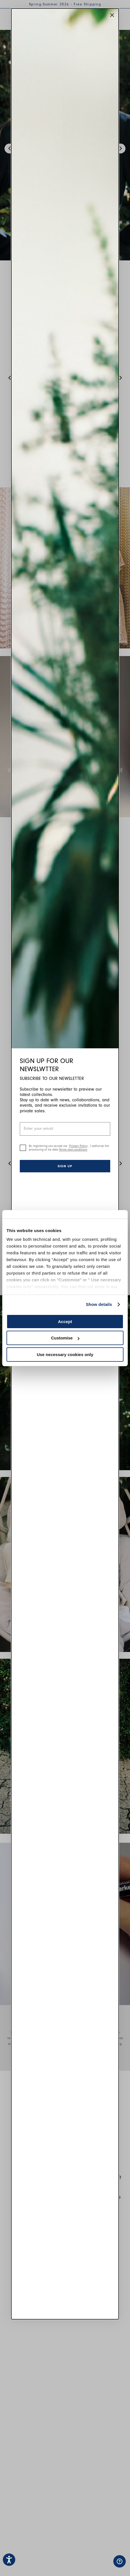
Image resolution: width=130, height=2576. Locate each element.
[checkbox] (23, 1148)
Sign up (65, 1166)
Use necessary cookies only (65, 1354)
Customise (65, 1337)
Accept (65, 1321)
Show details (99, 1304)
